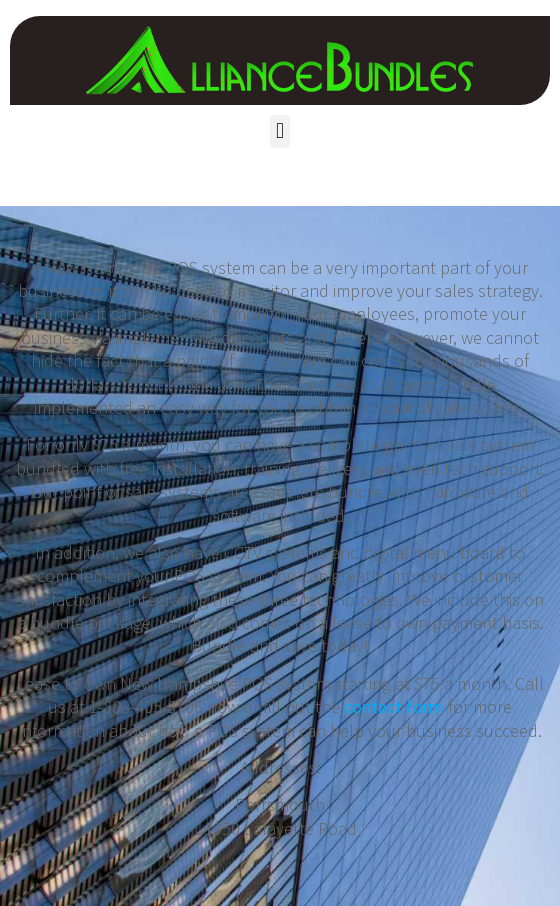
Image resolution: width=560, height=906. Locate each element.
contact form (394, 706)
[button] (279, 131)
